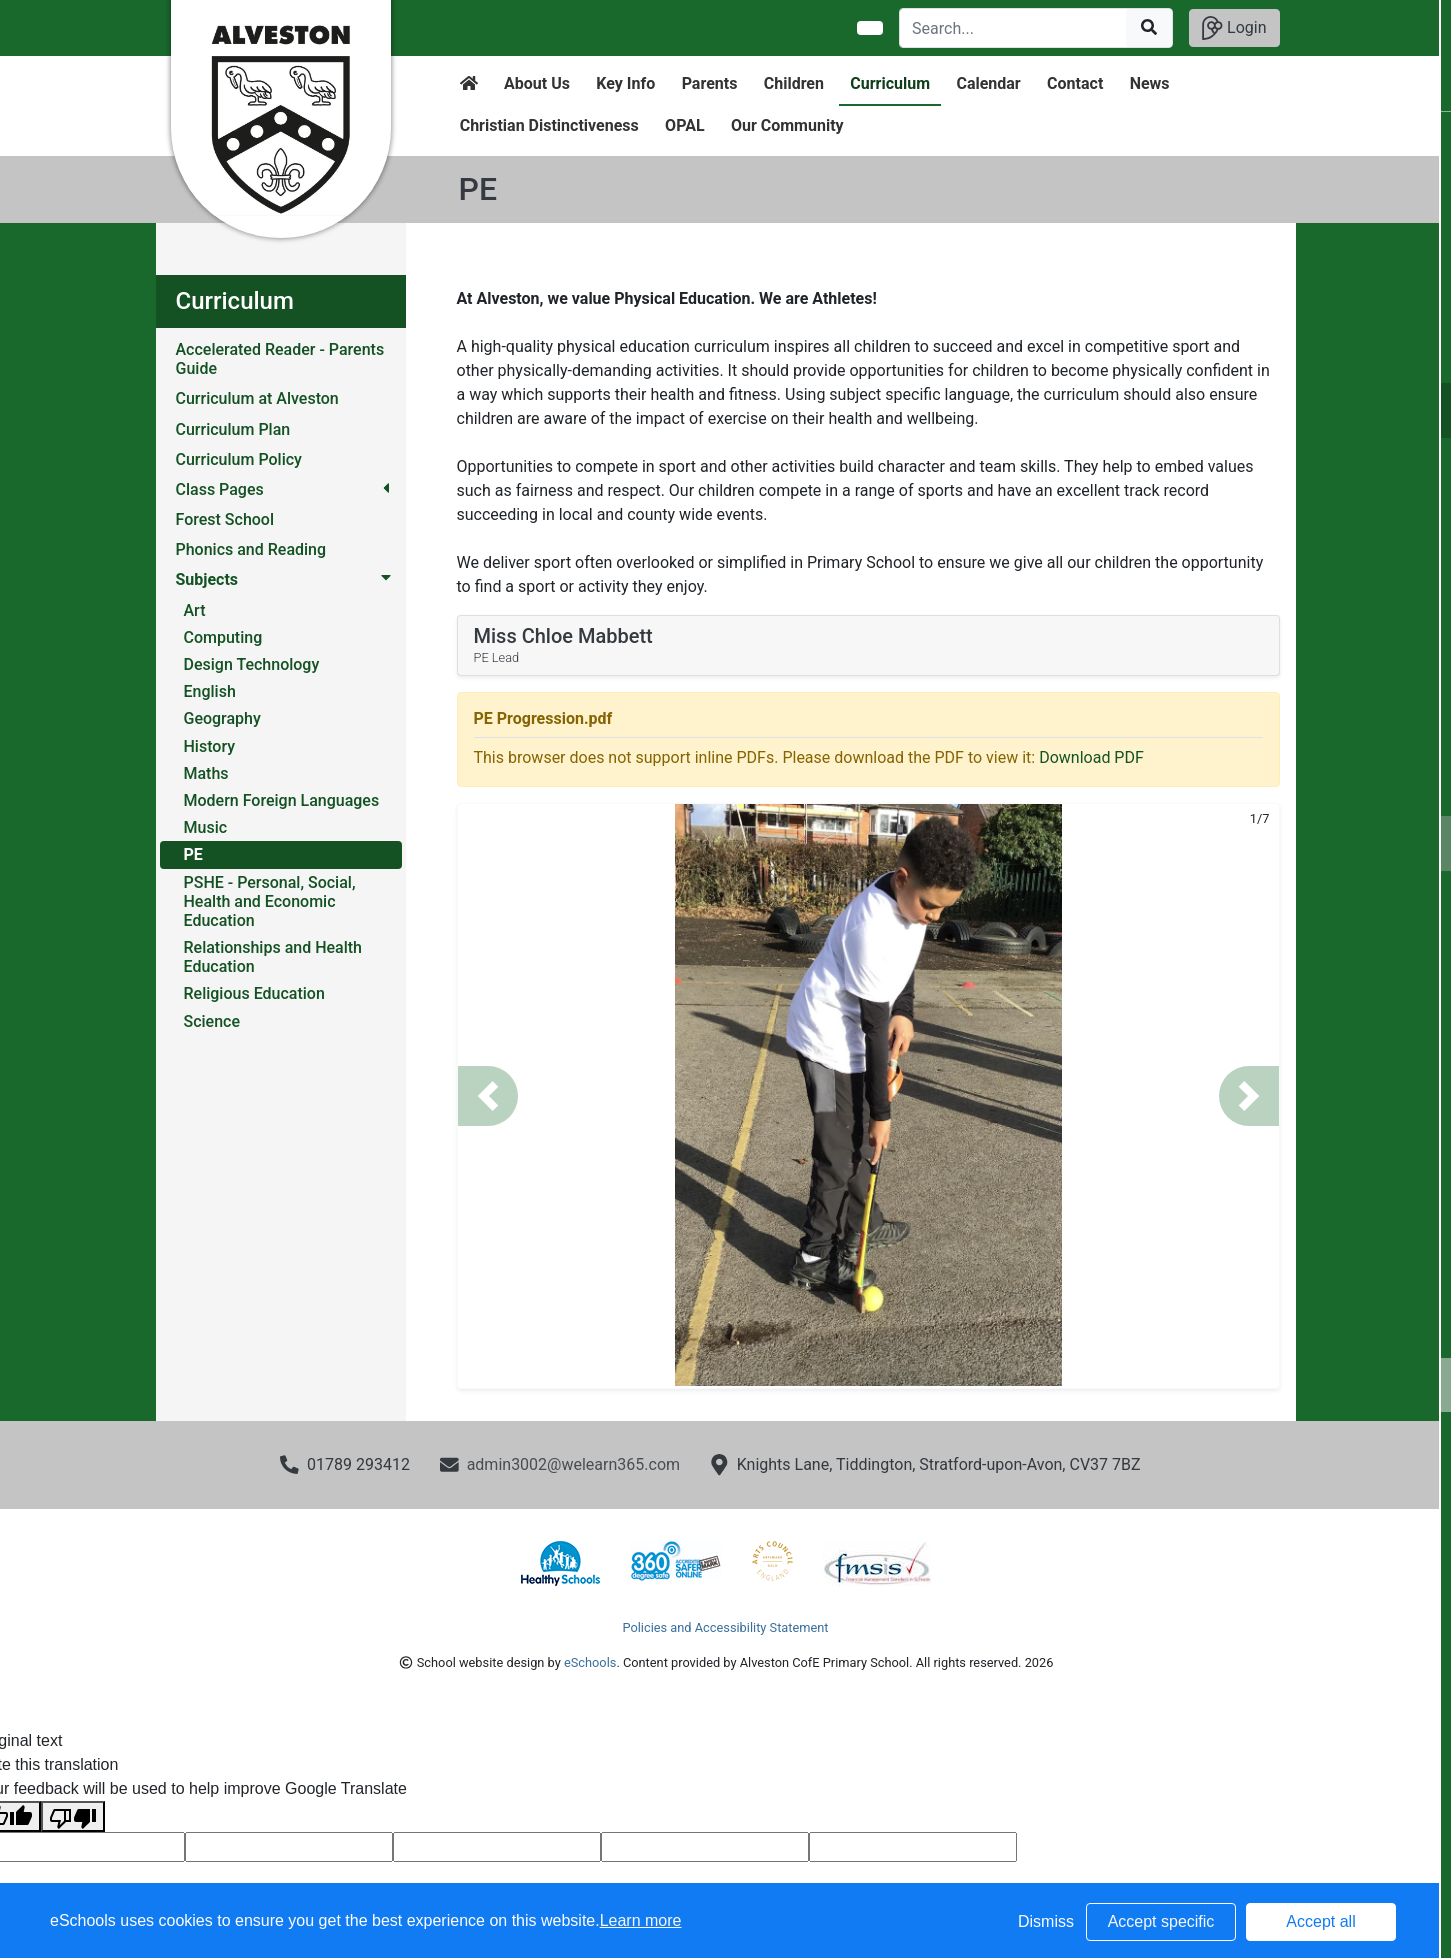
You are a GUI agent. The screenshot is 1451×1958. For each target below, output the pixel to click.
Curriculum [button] (890, 83)
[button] (488, 1096)
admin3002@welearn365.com (573, 1464)
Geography (222, 718)
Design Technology (252, 664)
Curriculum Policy (239, 459)
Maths (206, 773)
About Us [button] (537, 83)
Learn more (641, 1920)
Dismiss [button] (1046, 1921)
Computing (223, 637)
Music (206, 827)
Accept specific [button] (1161, 1921)
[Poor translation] (73, 1816)
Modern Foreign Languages (282, 800)
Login (1234, 28)
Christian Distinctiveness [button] (549, 125)
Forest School (225, 519)
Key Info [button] (625, 83)
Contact (1075, 83)
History (210, 746)
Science (212, 1021)
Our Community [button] (787, 125)
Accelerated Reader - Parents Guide (280, 359)
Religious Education (254, 993)
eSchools (590, 1662)
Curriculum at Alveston (257, 398)
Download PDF (1091, 757)
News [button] (1150, 83)
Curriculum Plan (233, 429)
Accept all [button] (1320, 1921)
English (210, 691)
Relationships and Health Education (273, 957)
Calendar (988, 83)
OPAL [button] (684, 125)
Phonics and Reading (251, 549)
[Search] (1013, 28)
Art (195, 610)
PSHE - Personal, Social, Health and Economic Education (270, 901)
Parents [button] (710, 83)
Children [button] (794, 83)
